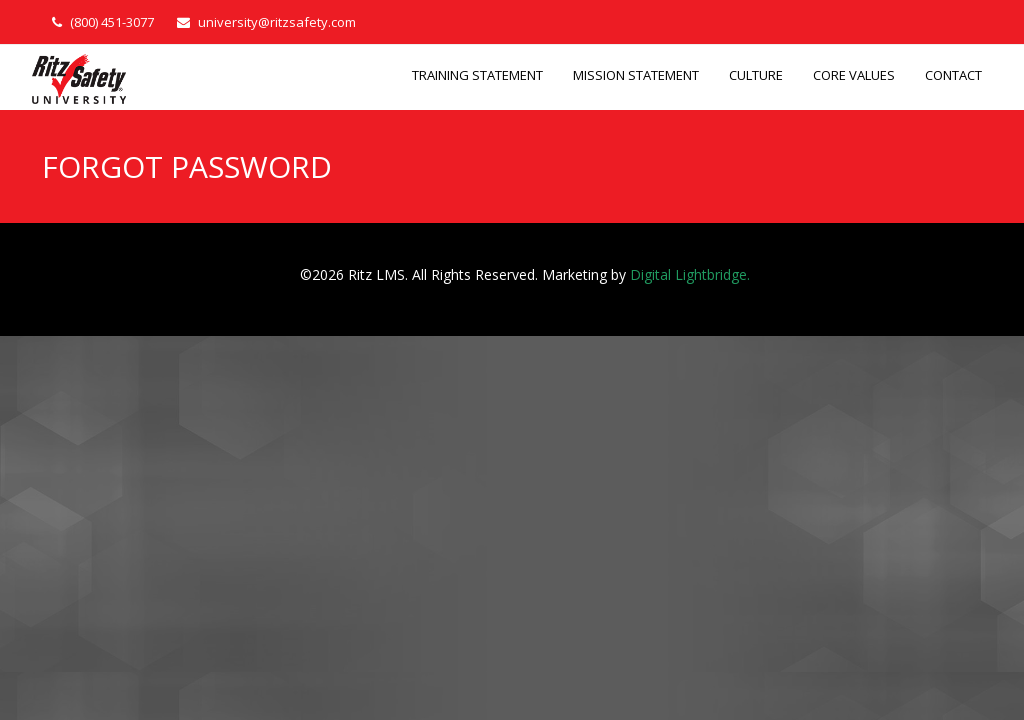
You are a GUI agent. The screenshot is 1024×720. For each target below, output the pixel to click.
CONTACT (953, 75)
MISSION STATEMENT (636, 75)
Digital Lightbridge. (690, 274)
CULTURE (756, 75)
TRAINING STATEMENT (477, 75)
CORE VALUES (854, 75)
